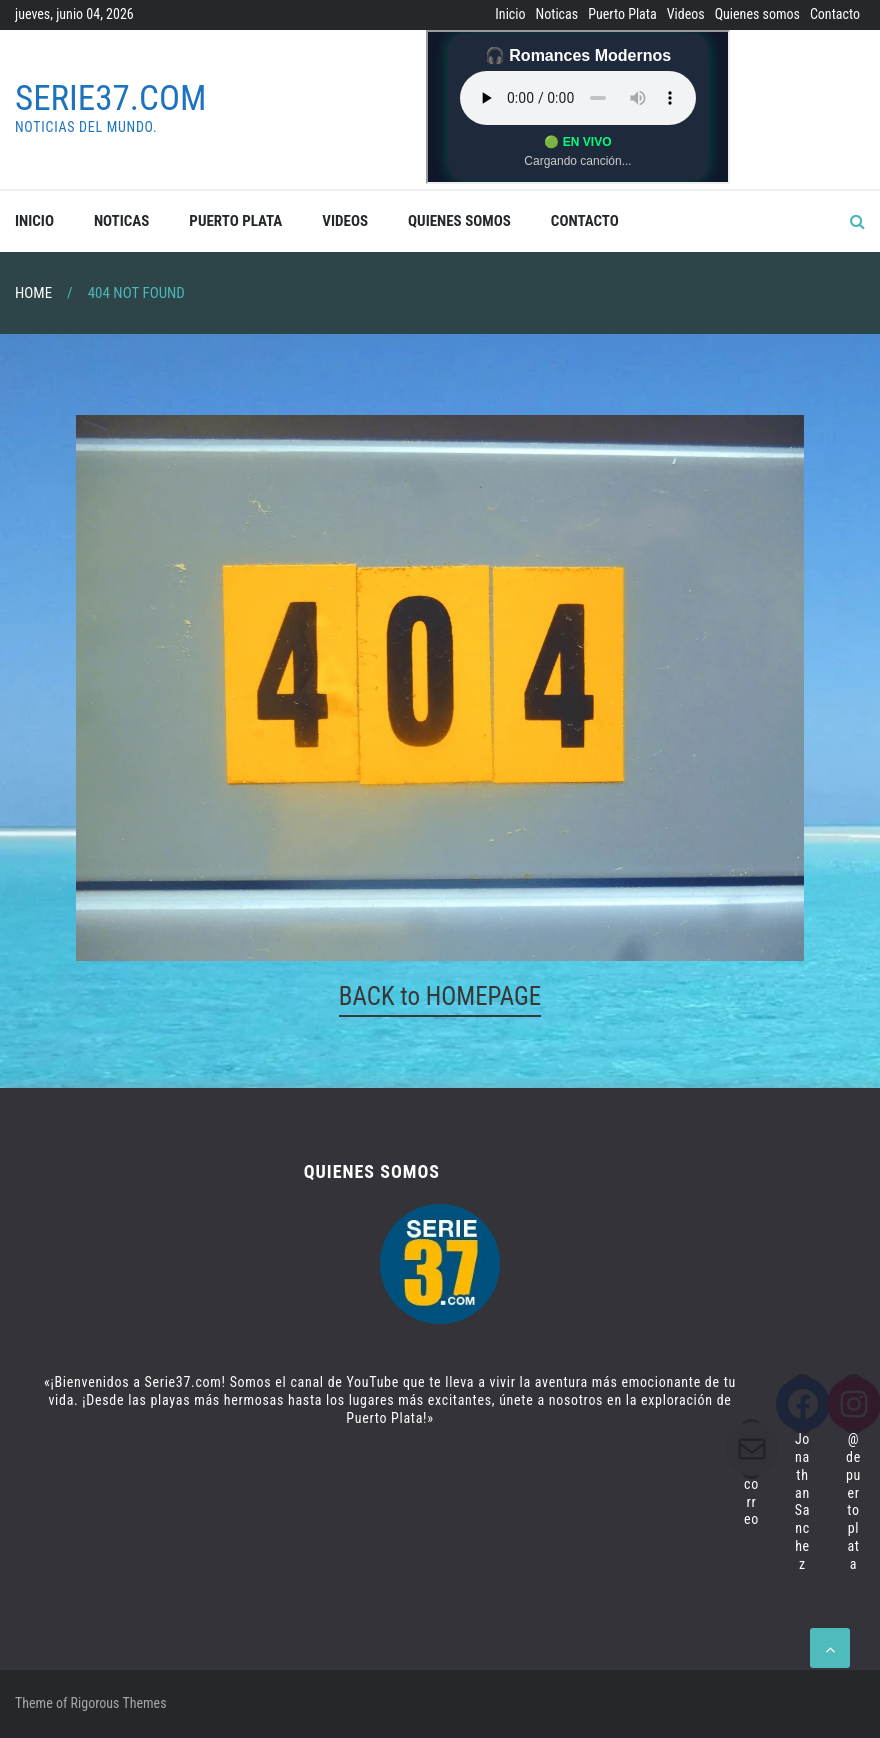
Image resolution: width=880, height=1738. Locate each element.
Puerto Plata (622, 14)
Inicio (510, 14)
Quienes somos (757, 14)
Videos (686, 14)
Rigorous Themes (119, 1703)
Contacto (835, 14)
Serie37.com (110, 98)
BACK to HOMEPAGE (440, 996)
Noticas (557, 14)
